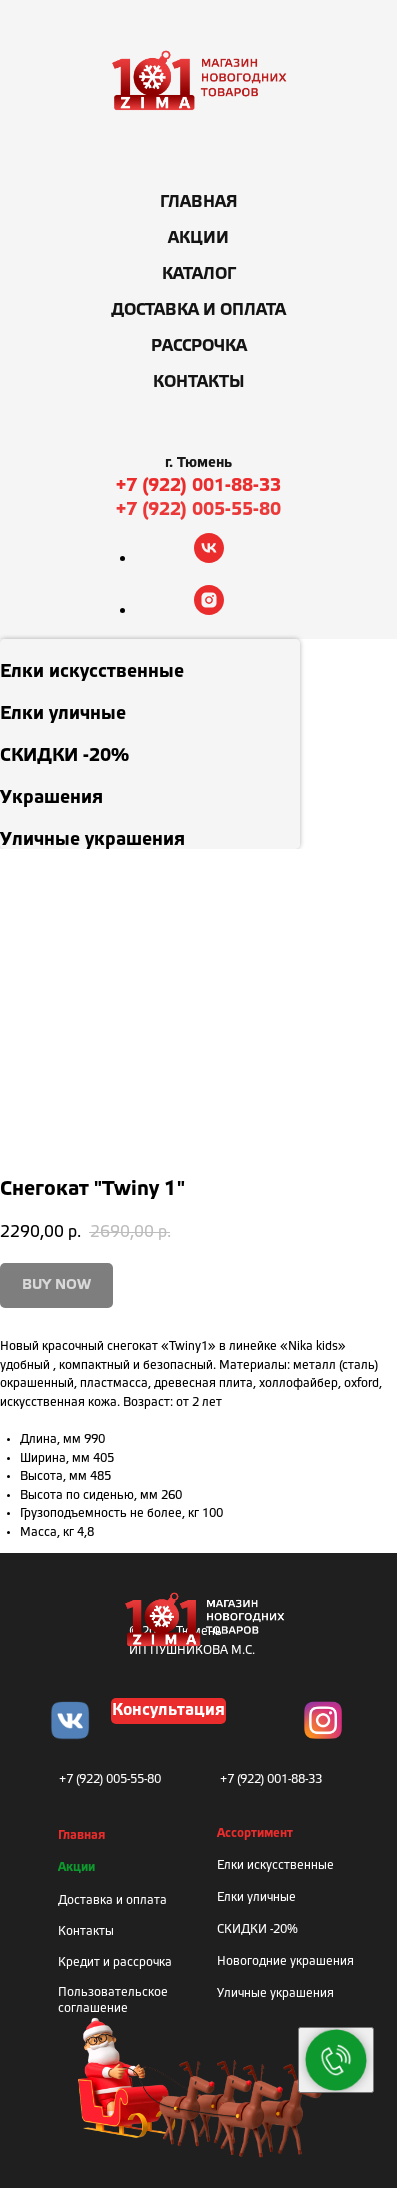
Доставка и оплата (198, 310)
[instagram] (209, 609)
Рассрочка (199, 346)
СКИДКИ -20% (257, 1929)
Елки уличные (256, 1897)
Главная (199, 202)
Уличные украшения (275, 1993)
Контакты (199, 382)
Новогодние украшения (285, 1961)
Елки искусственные (275, 1865)
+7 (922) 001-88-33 (198, 486)
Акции (198, 238)
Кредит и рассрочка (115, 1962)
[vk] (209, 557)
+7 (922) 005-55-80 (198, 510)
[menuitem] (150, 660)
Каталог (199, 274)
